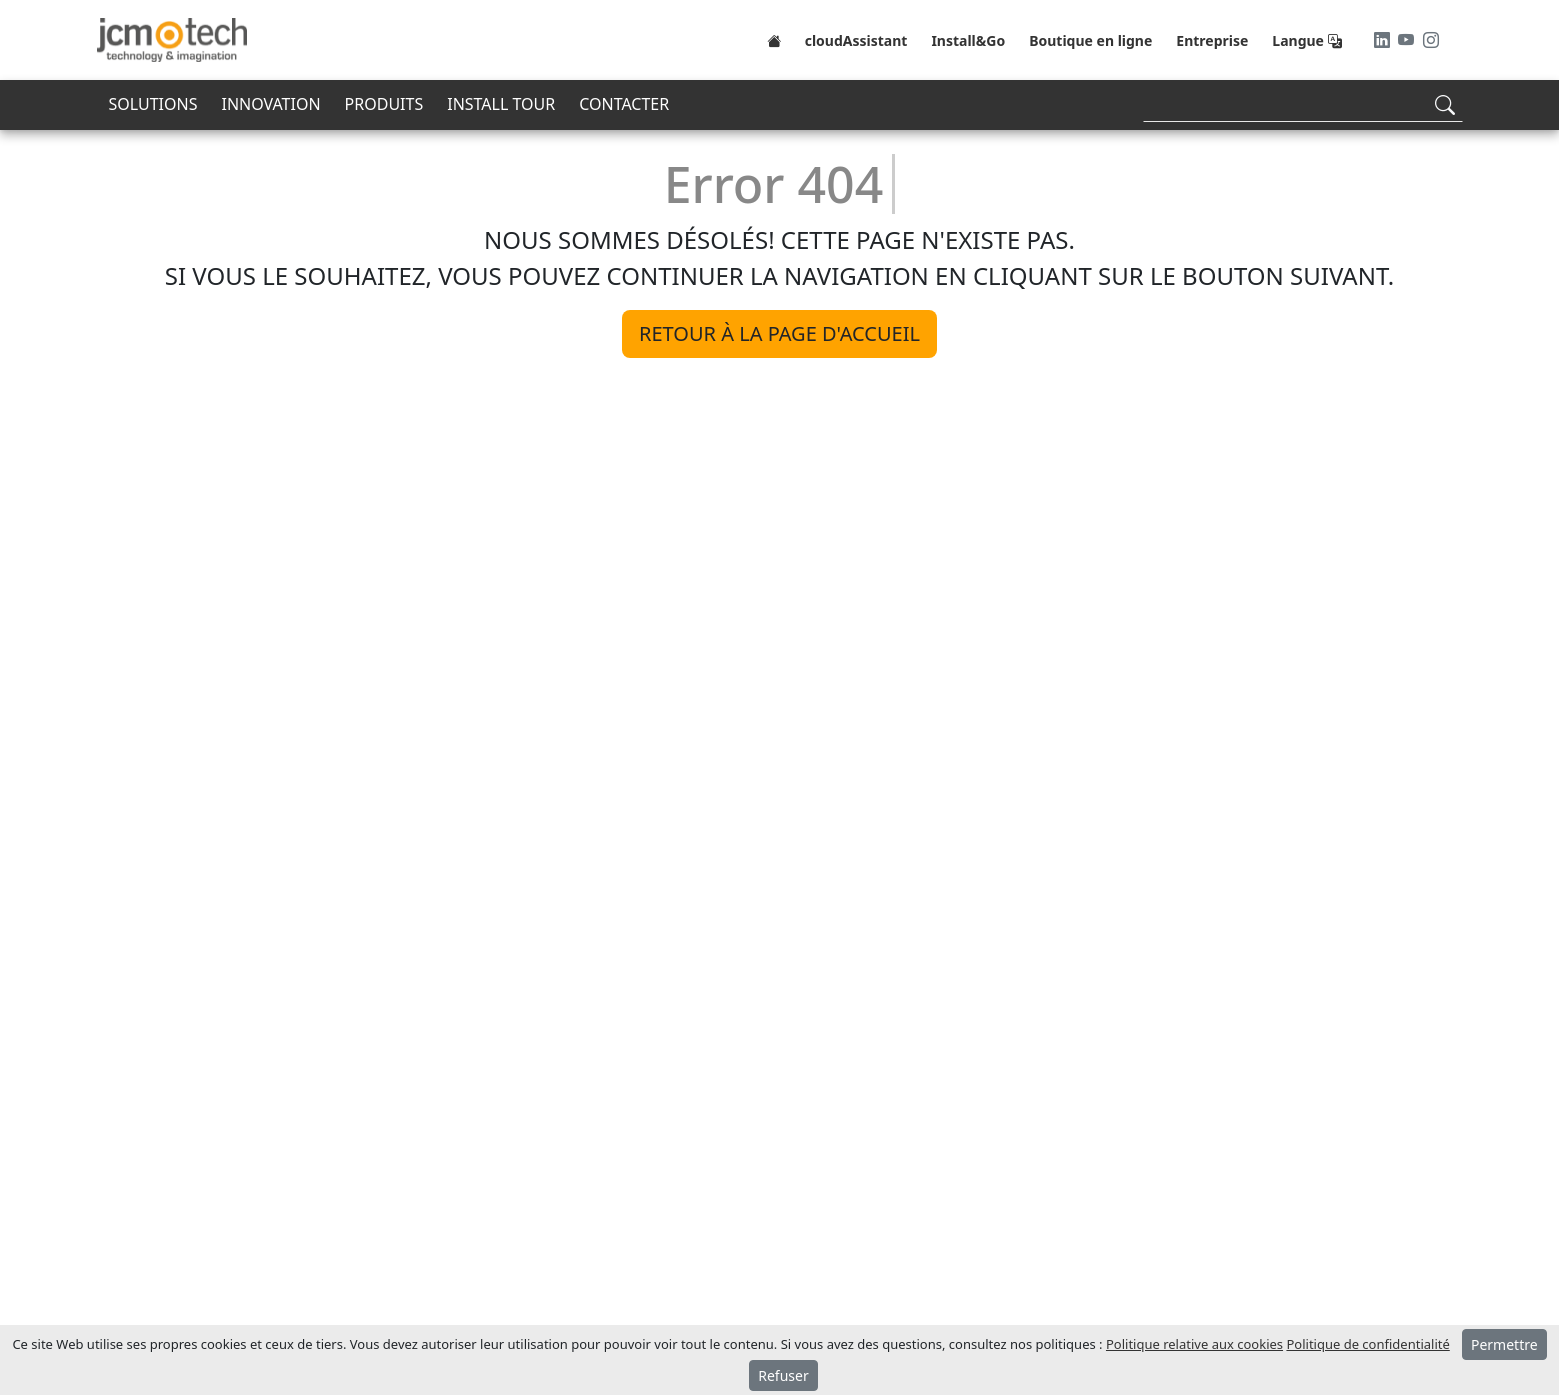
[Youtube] (1408, 40)
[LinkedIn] (1384, 40)
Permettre (1504, 1344)
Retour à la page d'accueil (779, 333)
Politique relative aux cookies (1194, 1344)
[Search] (1303, 104)
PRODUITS (384, 104)
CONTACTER (624, 104)
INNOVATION (270, 104)
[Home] (774, 40)
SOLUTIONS (153, 104)
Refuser (783, 1375)
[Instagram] (1431, 40)
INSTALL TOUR (501, 104)
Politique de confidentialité (1367, 1344)
